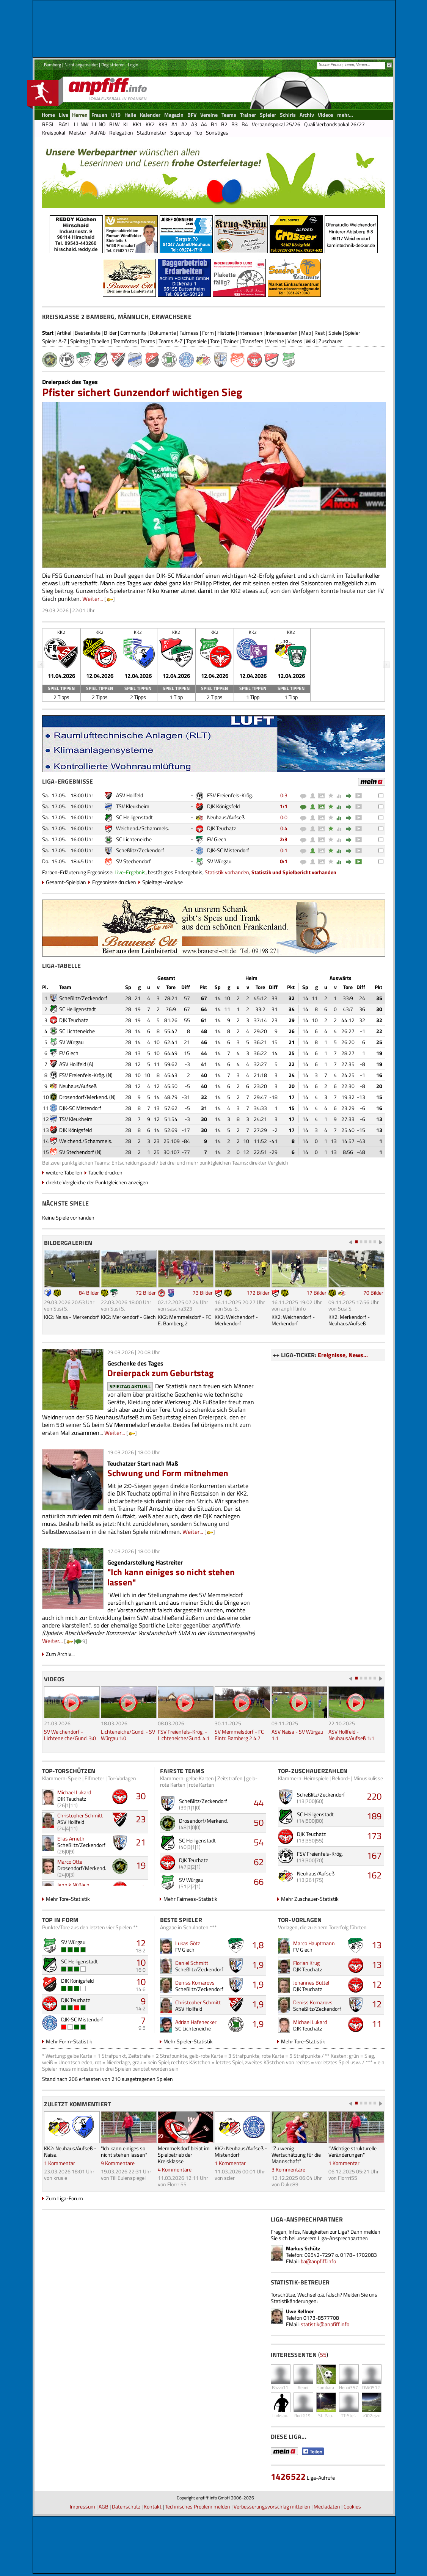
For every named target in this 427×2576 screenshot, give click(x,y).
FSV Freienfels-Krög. (230, 795)
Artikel (64, 333)
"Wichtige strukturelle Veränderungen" (352, 2151)
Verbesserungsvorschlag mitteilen (272, 2506)
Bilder (110, 333)
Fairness (189, 333)
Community (133, 333)
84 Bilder (89, 1293)
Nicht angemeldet (81, 64)
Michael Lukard (74, 1792)
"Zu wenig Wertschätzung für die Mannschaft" (296, 2154)
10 (141, 1962)
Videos (294, 341)
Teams (147, 341)
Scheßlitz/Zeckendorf (140, 850)
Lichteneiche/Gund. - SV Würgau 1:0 (128, 1735)
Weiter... (92, 598)
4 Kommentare (175, 2169)
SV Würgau (219, 861)
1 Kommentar (59, 2163)
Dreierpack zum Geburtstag (160, 1373)
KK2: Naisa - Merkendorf (71, 1317)
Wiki (310, 341)
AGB (103, 2506)
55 (323, 2354)
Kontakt (153, 2506)
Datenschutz (126, 2506)
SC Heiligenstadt (134, 817)
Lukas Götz (187, 1943)
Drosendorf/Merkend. (83, 1097)
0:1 (283, 850)
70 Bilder (373, 1293)
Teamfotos (125, 341)
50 (259, 1822)
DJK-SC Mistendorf (228, 850)
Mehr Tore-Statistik (68, 1899)
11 (376, 2023)
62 (259, 1862)
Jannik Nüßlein (73, 1885)
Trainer (231, 341)
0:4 (283, 828)
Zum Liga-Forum (64, 2198)
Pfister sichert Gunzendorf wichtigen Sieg (142, 392)
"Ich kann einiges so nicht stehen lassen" (171, 1577)
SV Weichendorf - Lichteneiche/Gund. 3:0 (70, 1735)
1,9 (258, 1964)
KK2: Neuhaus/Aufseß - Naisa (70, 2151)
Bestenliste (87, 333)
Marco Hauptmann (314, 1943)
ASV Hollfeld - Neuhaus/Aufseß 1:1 (351, 1735)
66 (259, 1881)
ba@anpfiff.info (318, 2261)
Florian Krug (306, 1963)
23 (141, 1819)
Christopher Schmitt (80, 1815)
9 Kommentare (118, 2163)
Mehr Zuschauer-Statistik (310, 1899)
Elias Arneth (71, 1838)
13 (376, 1945)
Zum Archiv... (60, 1654)
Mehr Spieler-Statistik (188, 2041)
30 (141, 1796)
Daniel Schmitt (191, 1963)
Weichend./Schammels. (142, 828)
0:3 (283, 795)
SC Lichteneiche (134, 839)
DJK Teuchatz (221, 828)
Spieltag (79, 341)
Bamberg (52, 64)
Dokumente (163, 333)
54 (259, 1842)
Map (306, 333)
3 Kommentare (288, 2169)
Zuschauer (330, 341)
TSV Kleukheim (132, 806)
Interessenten (282, 333)
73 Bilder (203, 1293)
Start (47, 333)
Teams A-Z (171, 341)
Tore (215, 341)
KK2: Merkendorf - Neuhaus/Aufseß (349, 1320)
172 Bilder (258, 1293)
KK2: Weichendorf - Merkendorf (236, 1320)
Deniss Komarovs (195, 1982)
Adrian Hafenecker (196, 2022)
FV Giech (216, 839)
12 (141, 1943)
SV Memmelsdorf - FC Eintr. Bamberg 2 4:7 (239, 1735)
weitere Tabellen (64, 1172)
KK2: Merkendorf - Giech (128, 1317)
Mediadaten (327, 2506)
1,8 (258, 1945)
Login (133, 64)
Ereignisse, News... (343, 1354)
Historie (226, 333)
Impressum (82, 2506)
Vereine (275, 341)
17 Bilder (316, 1293)
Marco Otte (69, 1862)
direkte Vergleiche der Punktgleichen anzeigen (97, 1182)
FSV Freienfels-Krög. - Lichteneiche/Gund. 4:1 (184, 1735)
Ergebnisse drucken (114, 882)
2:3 (283, 839)
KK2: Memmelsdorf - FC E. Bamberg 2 (184, 1320)
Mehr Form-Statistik (69, 2041)
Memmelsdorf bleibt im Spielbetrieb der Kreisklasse (184, 2154)
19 (141, 1865)
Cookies (352, 2506)
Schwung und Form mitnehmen (168, 1473)
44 (259, 1802)
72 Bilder (146, 1293)
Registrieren (112, 64)
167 (374, 1855)
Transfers (253, 341)
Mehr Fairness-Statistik (190, 1899)
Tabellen (100, 341)
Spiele (335, 333)
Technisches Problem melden (197, 2506)
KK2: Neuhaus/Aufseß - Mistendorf (241, 2151)
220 (374, 1796)
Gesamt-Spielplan (66, 882)
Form (208, 333)
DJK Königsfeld (223, 806)
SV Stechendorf (133, 861)
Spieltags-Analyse (162, 882)
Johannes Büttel (311, 1982)
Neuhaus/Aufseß (226, 817)
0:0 (283, 817)
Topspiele (196, 341)
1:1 (283, 806)
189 (374, 1816)
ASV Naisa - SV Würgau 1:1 (297, 1735)
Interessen (250, 333)
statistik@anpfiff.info (325, 2324)
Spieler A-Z (54, 341)
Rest (319, 333)
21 (141, 1842)
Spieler (352, 333)
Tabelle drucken (105, 1172)
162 (374, 1875)
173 (374, 1835)
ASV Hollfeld (129, 795)
